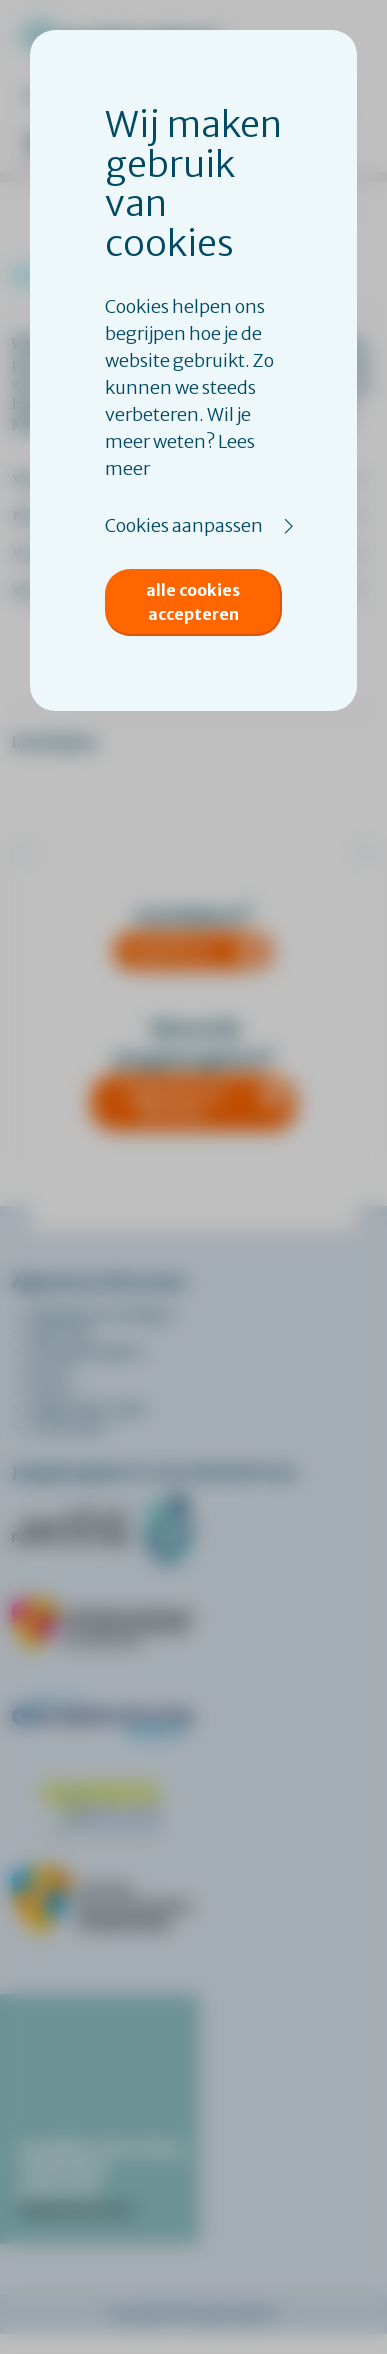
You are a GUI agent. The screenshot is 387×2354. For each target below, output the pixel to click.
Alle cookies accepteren (193, 602)
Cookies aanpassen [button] (184, 525)
